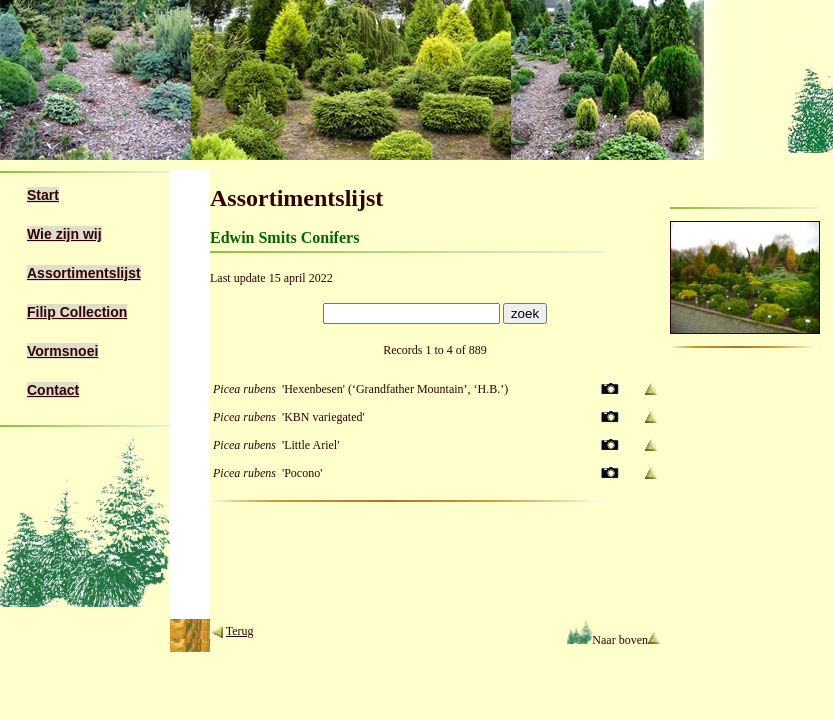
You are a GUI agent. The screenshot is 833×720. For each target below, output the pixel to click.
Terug (240, 631)
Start (43, 195)
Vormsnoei (62, 351)
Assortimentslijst (84, 273)
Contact (53, 390)
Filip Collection (77, 312)
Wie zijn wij (64, 234)
